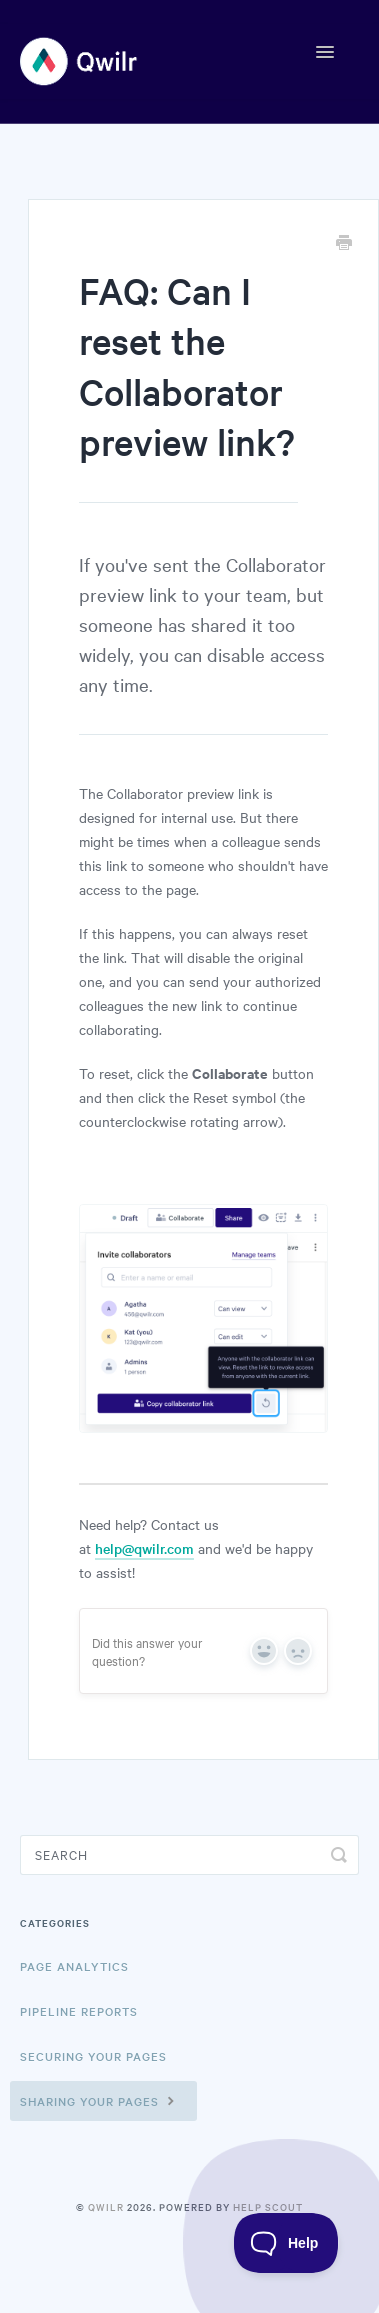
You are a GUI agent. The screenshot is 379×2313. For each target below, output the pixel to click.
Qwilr (106, 2206)
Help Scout (268, 2206)
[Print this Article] (344, 244)
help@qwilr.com (144, 1548)
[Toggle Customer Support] (286, 2243)
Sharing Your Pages (100, 2100)
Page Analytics (74, 1966)
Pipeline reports (79, 2011)
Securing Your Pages (93, 2056)
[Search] (189, 1855)
